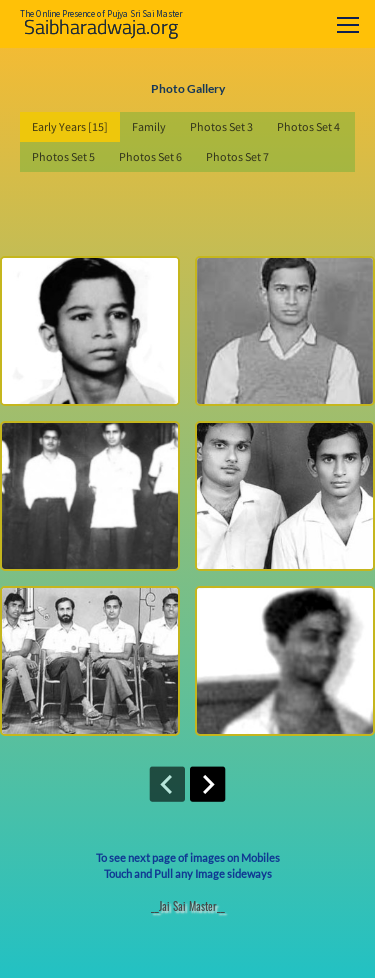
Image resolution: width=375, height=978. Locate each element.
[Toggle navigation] (348, 24)
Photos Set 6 (150, 156)
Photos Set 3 (221, 126)
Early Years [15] (70, 126)
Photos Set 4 (308, 126)
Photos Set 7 (237, 156)
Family (149, 126)
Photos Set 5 (63, 156)
